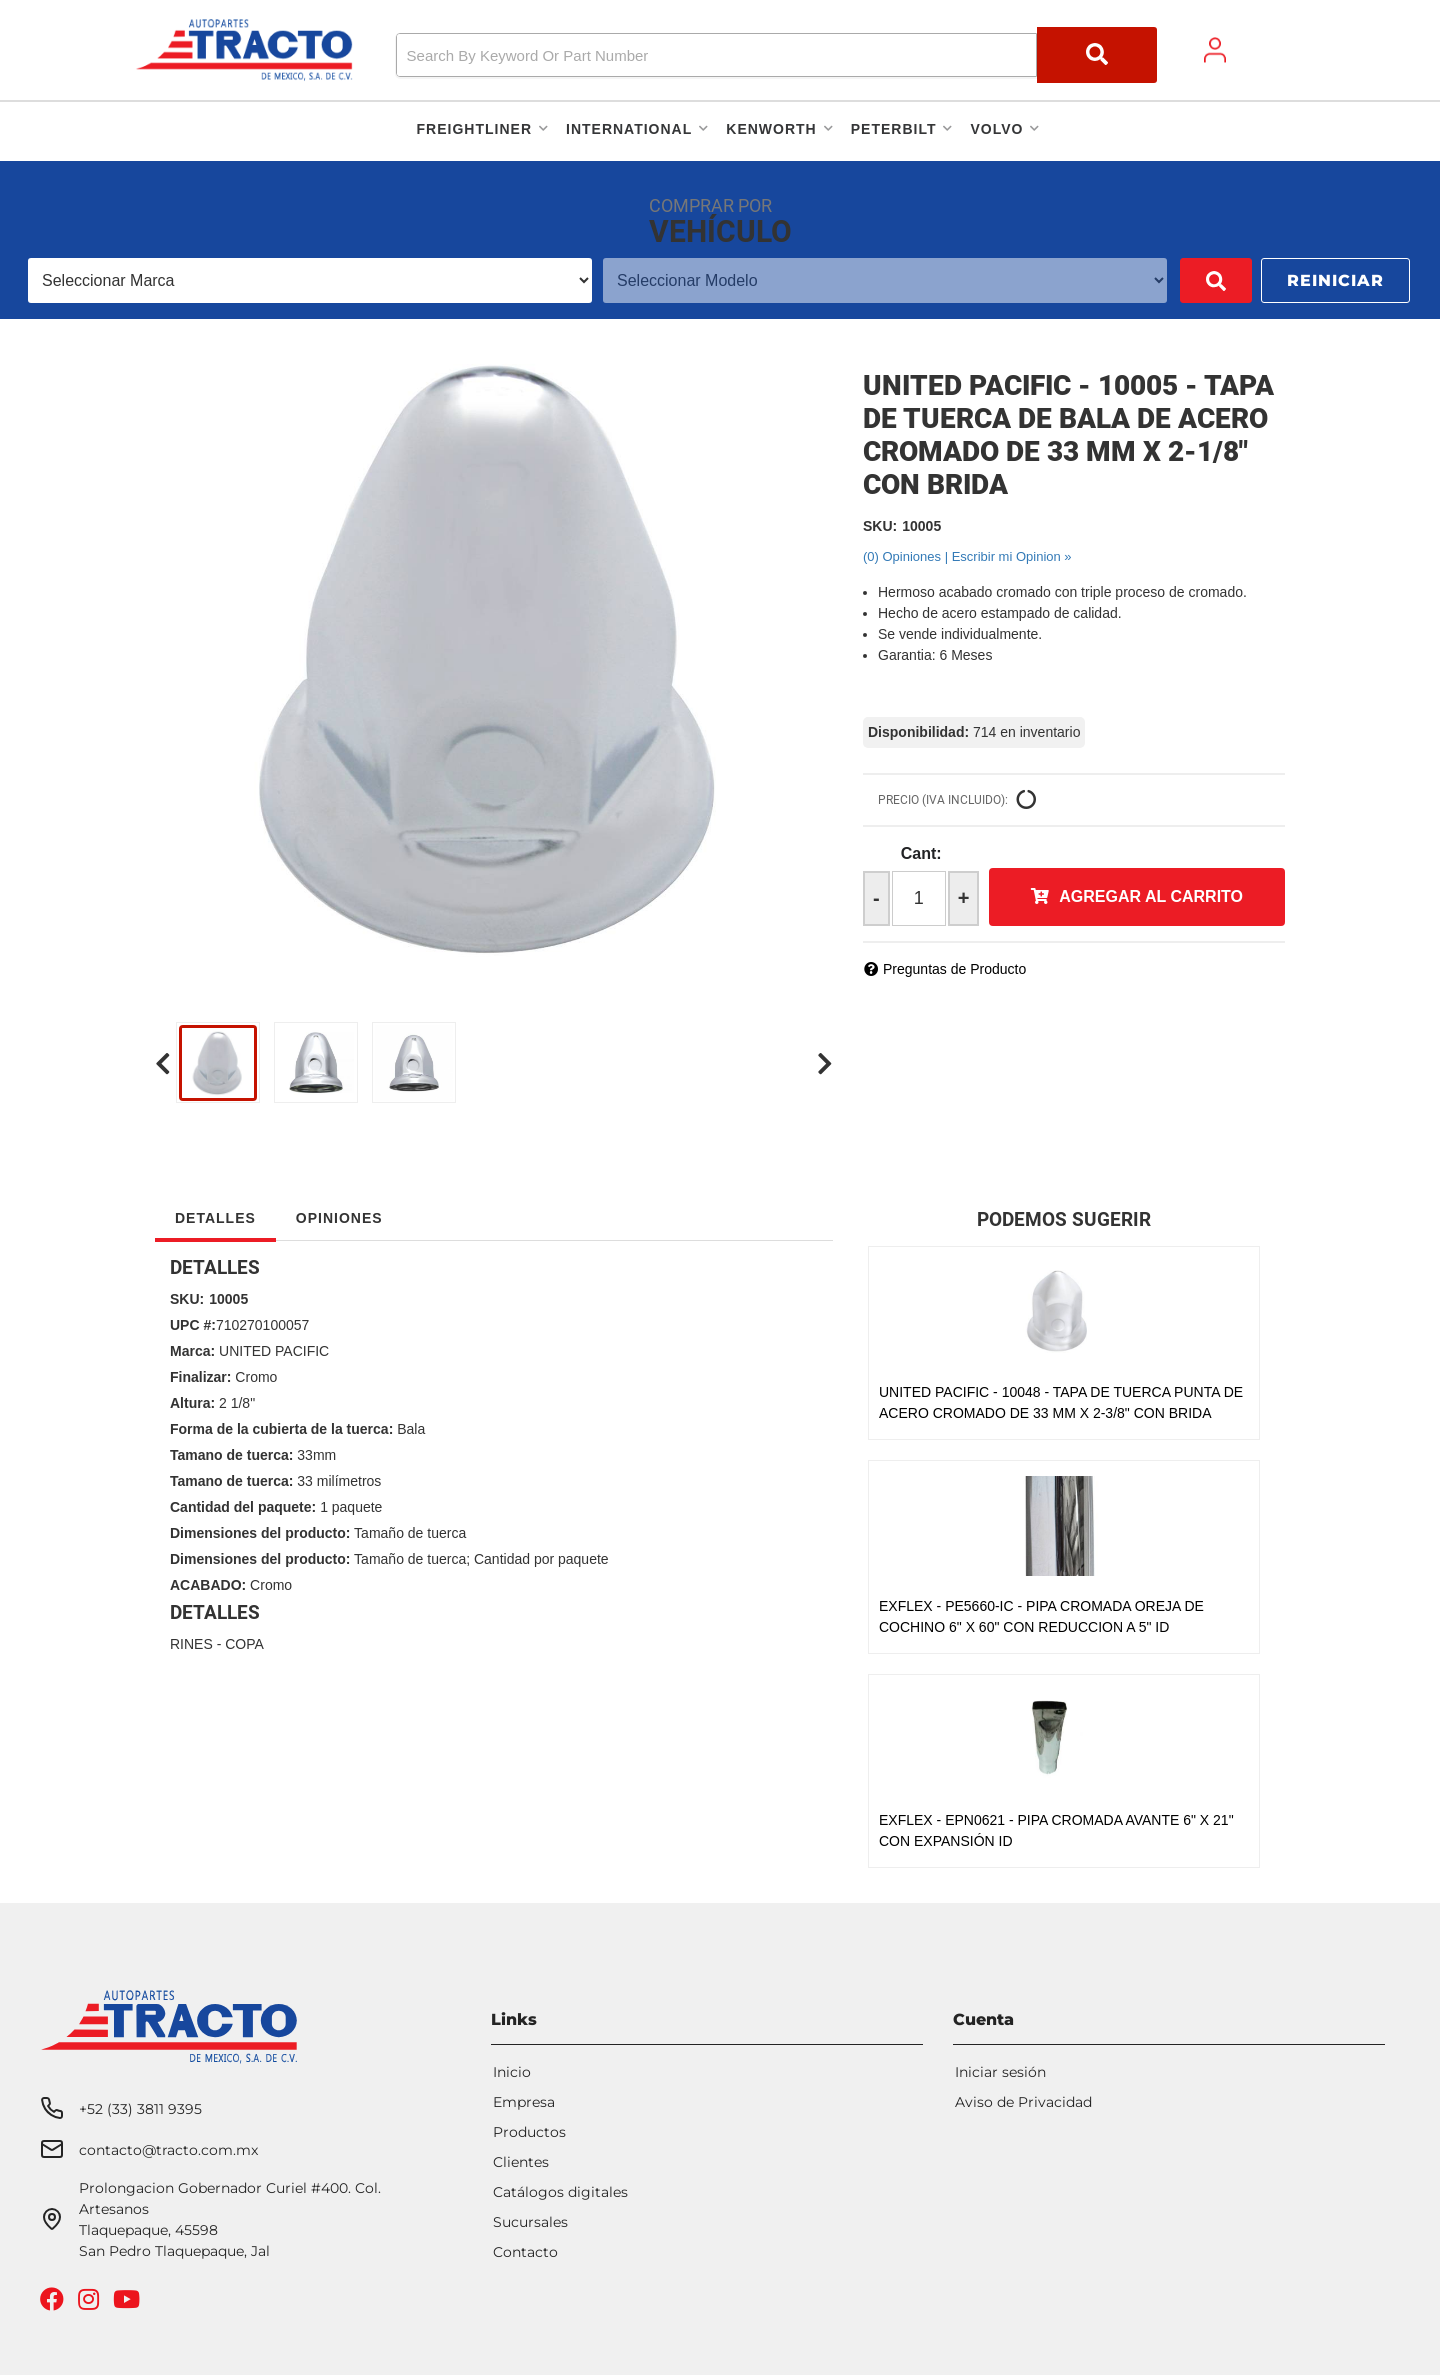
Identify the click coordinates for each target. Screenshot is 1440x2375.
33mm (316, 1455)
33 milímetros (339, 1481)
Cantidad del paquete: (243, 1507)
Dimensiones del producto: (260, 1533)
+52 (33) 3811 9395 (140, 2109)
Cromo (256, 1377)
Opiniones (339, 1218)
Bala (411, 1429)
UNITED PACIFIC (274, 1351)
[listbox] (295, 280)
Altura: (192, 1403)
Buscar (1187, 280)
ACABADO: (208, 1585)
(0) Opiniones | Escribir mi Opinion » (967, 556)
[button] (776, 55)
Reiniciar (1335, 280)
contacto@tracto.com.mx (168, 2150)
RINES (191, 1644)
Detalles (215, 1218)
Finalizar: (200, 1377)
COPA (244, 1644)
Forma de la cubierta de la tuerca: (281, 1429)
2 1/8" (237, 1403)
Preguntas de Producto (954, 969)
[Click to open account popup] (1215, 50)
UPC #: (193, 1325)
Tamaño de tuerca (410, 1533)
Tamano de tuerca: (231, 1455)
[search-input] (716, 55)
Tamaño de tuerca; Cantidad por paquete (481, 1559)
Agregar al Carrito (1151, 896)
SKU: (880, 526)
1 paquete (351, 1507)
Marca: (192, 1351)
